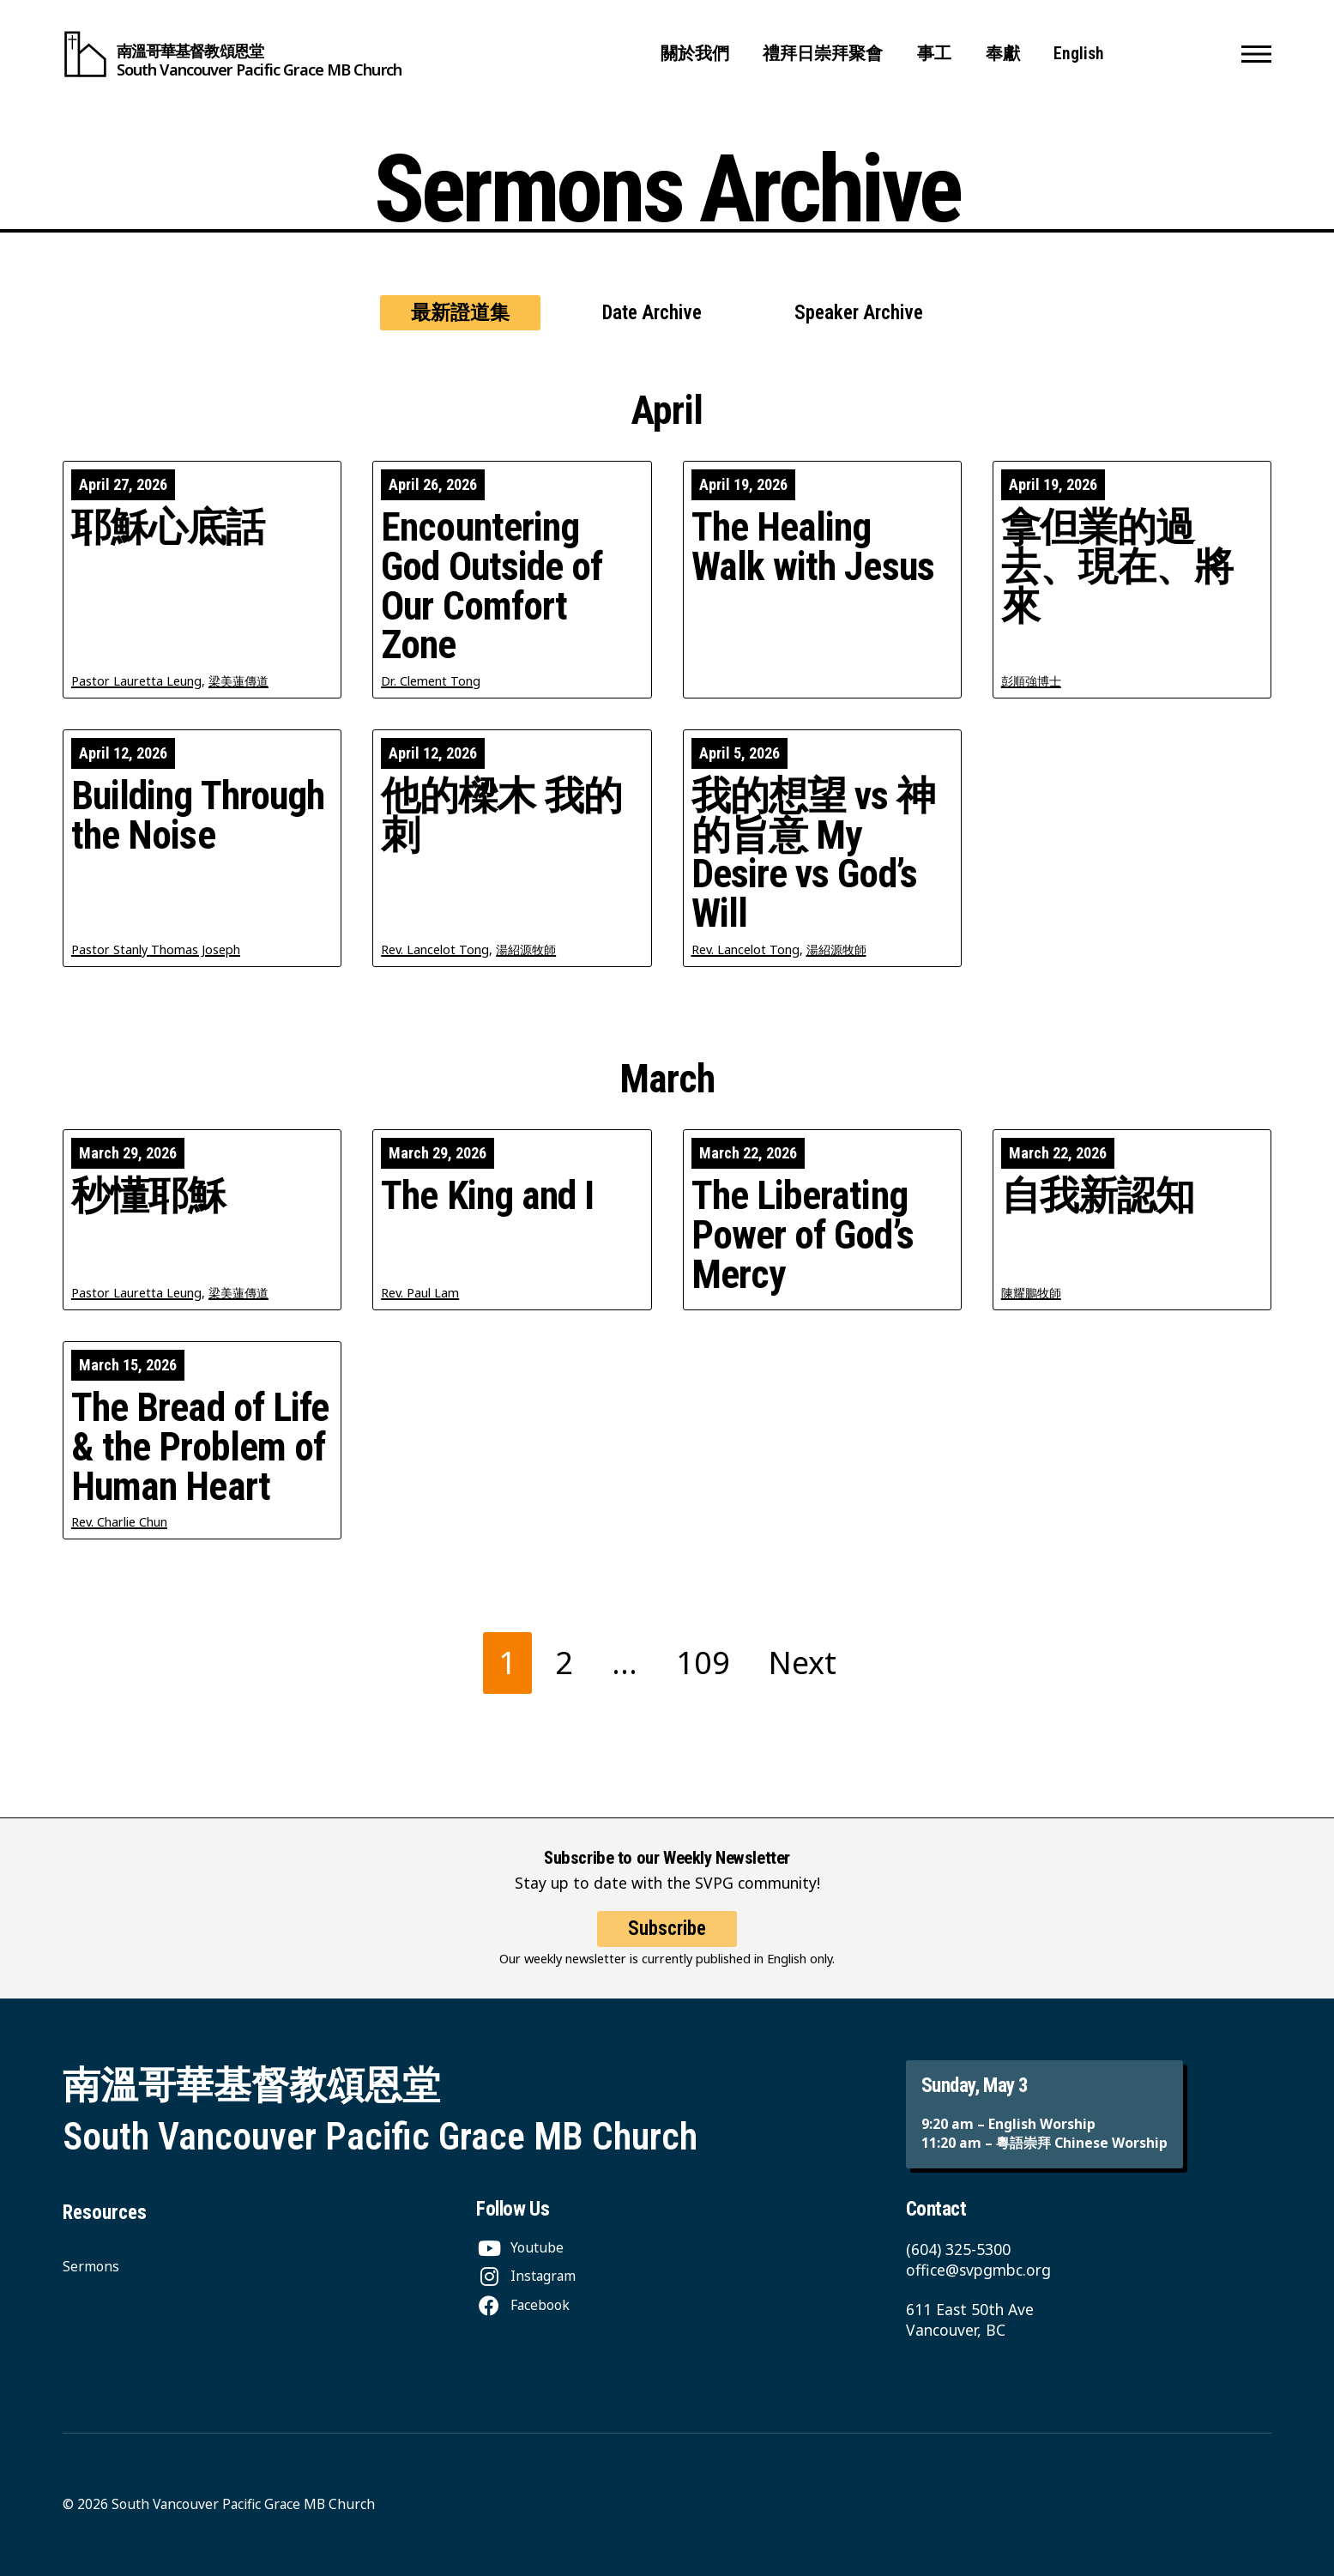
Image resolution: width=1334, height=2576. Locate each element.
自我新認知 (1097, 1196)
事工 (934, 53)
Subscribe (667, 1944)
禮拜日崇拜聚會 (823, 53)
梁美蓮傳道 (238, 681)
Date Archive (652, 312)
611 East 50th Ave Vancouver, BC (970, 2319)
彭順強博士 (1031, 681)
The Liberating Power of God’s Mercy (802, 1235)
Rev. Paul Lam (420, 1293)
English (1078, 53)
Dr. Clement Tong (430, 681)
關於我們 (695, 53)
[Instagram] (526, 2275)
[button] (1256, 54)
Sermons (91, 2266)
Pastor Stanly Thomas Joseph (155, 949)
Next (802, 1663)
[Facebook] (523, 2304)
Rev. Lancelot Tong (435, 949)
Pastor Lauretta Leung (136, 681)
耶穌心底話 (167, 527)
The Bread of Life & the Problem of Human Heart (200, 1447)
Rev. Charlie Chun (119, 1522)
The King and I (487, 1196)
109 (703, 1663)
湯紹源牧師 (526, 949)
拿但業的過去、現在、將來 (1117, 567)
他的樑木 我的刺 (501, 816)
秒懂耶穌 (148, 1196)
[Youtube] (520, 2247)
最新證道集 (460, 312)
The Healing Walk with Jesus (812, 547)
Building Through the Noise (197, 816)
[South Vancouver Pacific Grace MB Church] (232, 54)
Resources (105, 2212)
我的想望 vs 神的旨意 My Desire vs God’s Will (813, 855)
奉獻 (1003, 53)
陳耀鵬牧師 (1031, 1293)
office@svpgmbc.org (978, 2269)
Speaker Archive (858, 312)
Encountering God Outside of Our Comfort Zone (491, 586)
